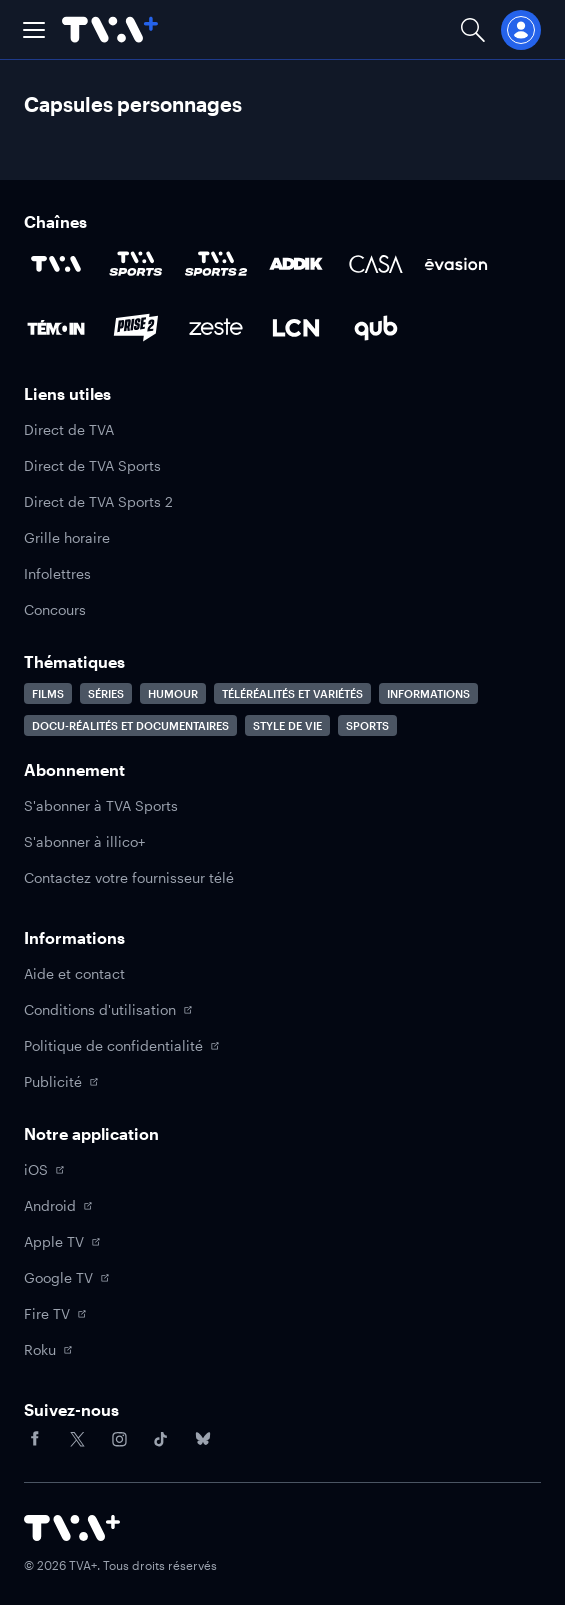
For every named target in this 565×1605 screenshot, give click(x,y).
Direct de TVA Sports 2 (98, 501)
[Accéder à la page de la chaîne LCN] (296, 328)
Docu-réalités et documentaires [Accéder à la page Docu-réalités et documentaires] (130, 725)
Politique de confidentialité (121, 1045)
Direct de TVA (69, 429)
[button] (34, 30)
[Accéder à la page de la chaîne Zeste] (216, 328)
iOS (44, 1169)
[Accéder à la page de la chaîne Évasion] (456, 264)
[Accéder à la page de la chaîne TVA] (56, 264)
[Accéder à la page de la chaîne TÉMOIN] (56, 328)
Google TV (66, 1277)
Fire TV (55, 1313)
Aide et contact (74, 973)
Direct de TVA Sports (92, 465)
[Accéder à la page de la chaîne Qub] (376, 328)
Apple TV (62, 1241)
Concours (55, 609)
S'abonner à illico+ (84, 841)
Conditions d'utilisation (108, 1009)
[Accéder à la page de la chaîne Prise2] (136, 328)
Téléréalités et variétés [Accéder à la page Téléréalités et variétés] (292, 693)
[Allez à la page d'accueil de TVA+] (110, 29)
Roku (48, 1349)
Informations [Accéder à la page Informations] (428, 693)
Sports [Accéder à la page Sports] (367, 725)
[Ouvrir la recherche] (473, 29)
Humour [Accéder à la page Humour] (173, 693)
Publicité (61, 1081)
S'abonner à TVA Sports (101, 805)
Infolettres (57, 573)
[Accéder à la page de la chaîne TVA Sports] (136, 264)
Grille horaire (67, 537)
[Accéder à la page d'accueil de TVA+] (72, 1528)
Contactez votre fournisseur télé (129, 877)
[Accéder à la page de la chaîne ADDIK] (296, 264)
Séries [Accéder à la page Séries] (106, 693)
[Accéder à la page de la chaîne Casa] (376, 264)
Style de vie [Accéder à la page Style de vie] (287, 725)
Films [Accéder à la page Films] (48, 693)
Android (58, 1205)
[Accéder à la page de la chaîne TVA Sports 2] (216, 264)
